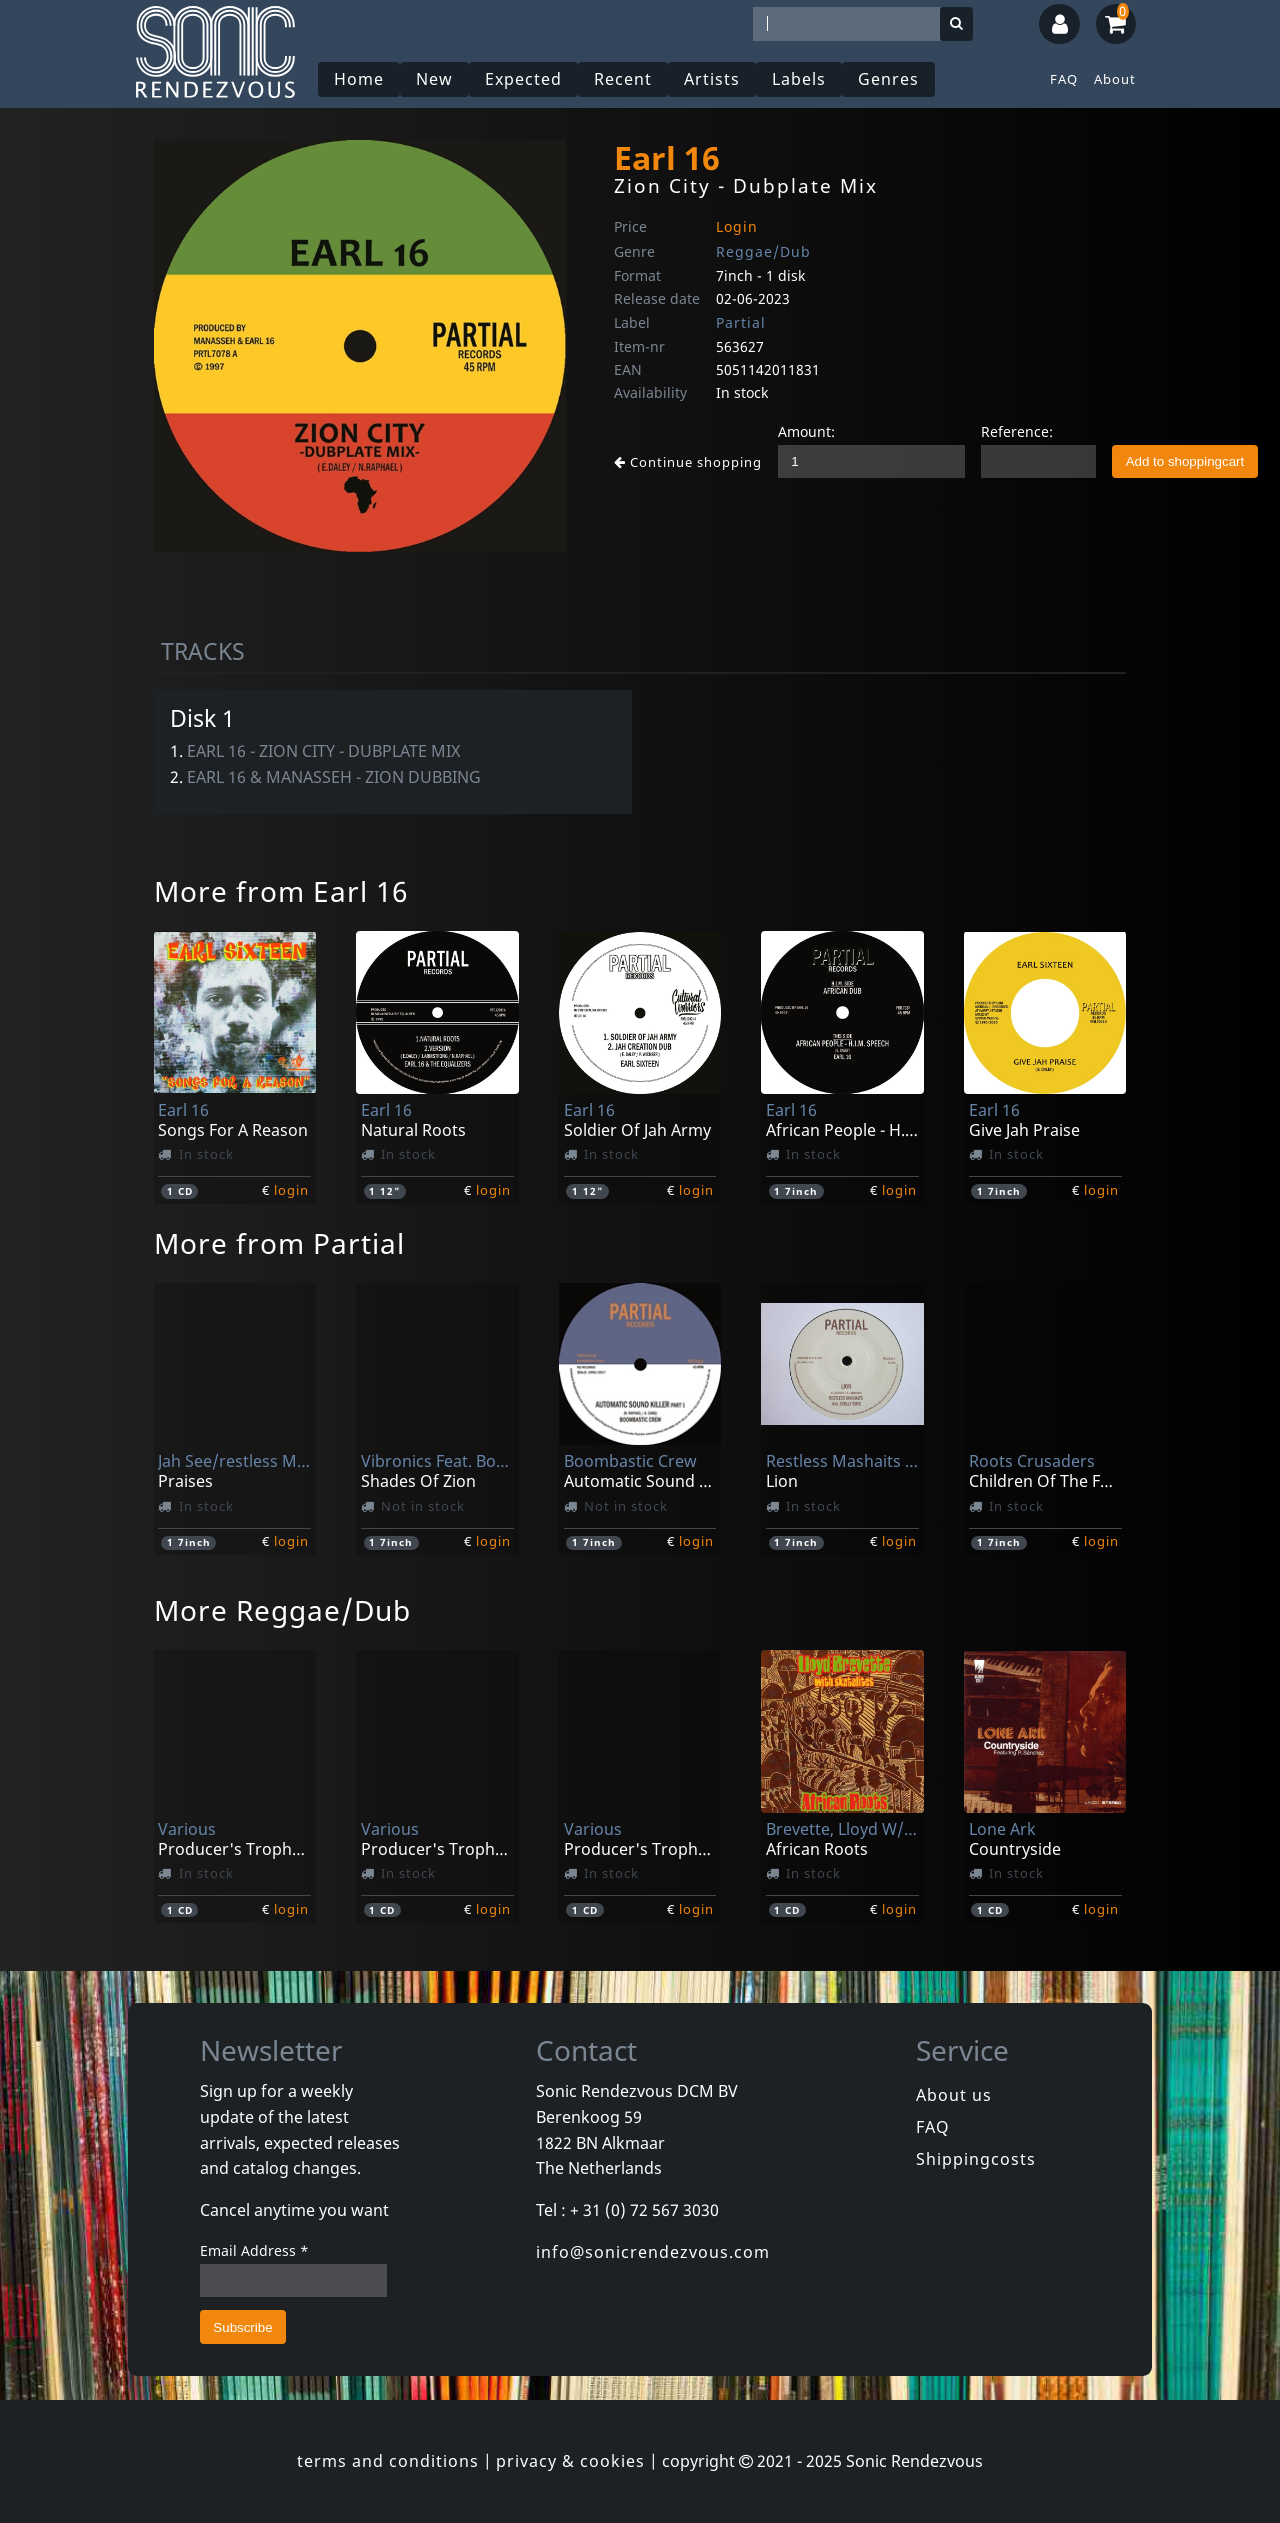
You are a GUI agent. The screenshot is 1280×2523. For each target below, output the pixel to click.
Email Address (254, 2250)
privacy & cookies (570, 2461)
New (434, 79)
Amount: (806, 431)
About (1115, 79)
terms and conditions (388, 2461)
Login (737, 226)
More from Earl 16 (281, 891)
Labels (799, 79)
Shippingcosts (976, 2159)
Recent (623, 79)
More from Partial (279, 1243)
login (291, 1190)
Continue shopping (688, 462)
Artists (712, 79)
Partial (741, 322)
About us (954, 2095)
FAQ (1064, 79)
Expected (523, 79)
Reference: (1017, 431)
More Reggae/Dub (282, 1610)
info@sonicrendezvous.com (653, 2252)
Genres (888, 79)
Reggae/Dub (763, 251)
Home (359, 79)
